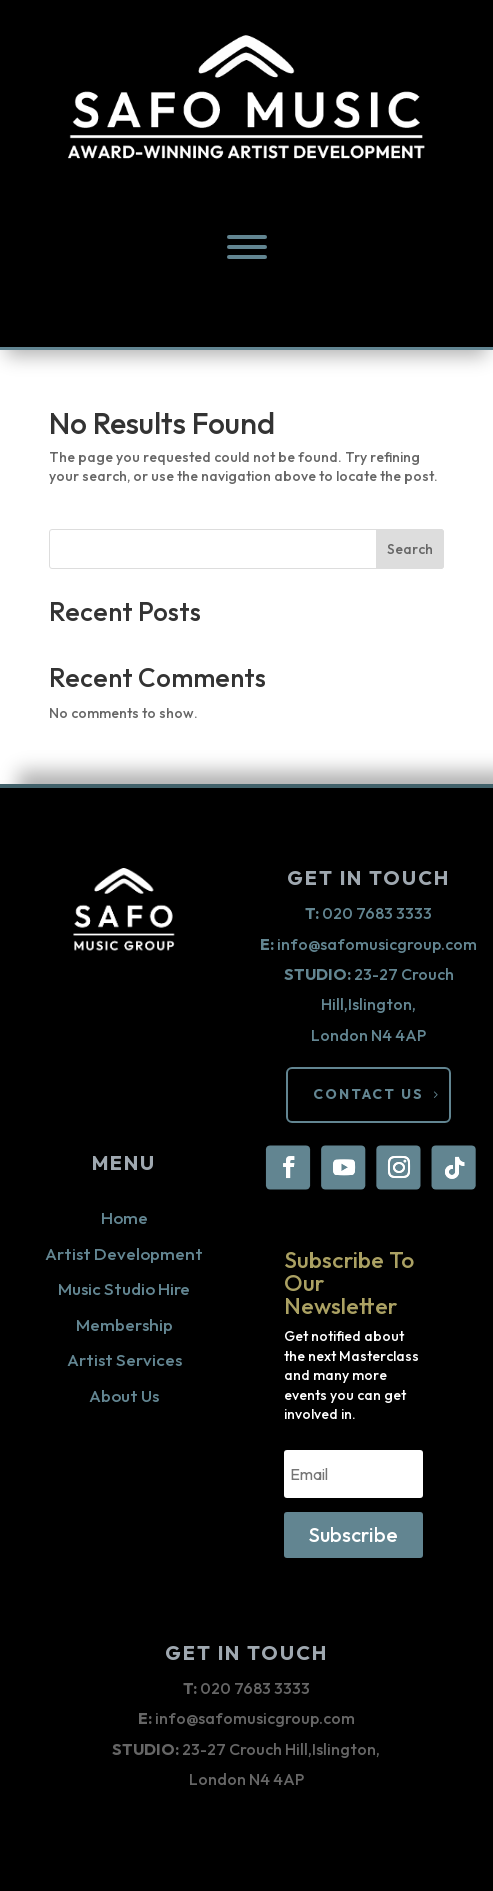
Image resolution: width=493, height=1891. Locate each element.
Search (410, 549)
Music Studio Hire (124, 1288)
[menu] (247, 247)
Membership (124, 1324)
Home (124, 1217)
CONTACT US (368, 1094)
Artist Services (124, 1359)
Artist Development (124, 1253)
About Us (124, 1395)
